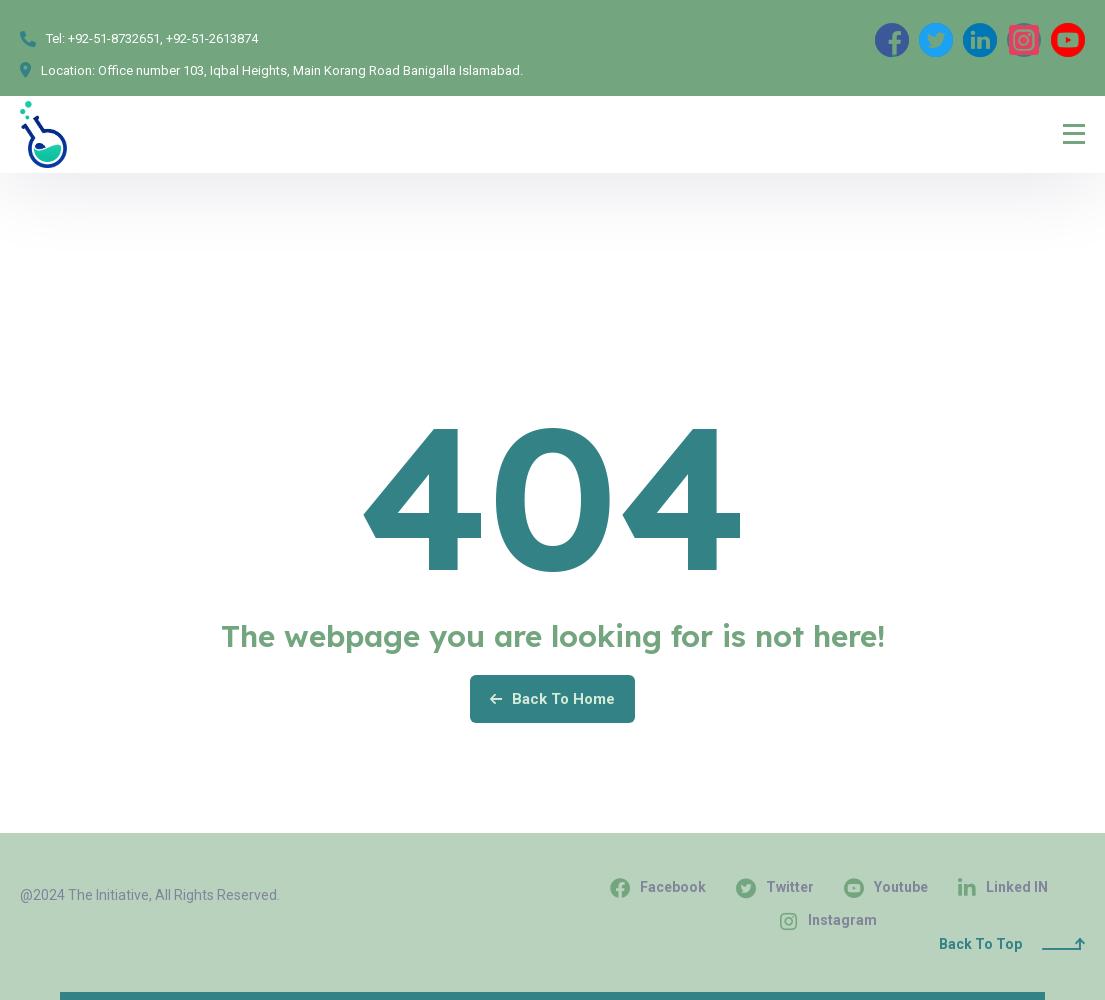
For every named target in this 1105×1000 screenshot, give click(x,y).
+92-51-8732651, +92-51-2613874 (163, 38)
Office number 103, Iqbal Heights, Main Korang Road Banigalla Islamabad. (310, 70)
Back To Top (1012, 944)
